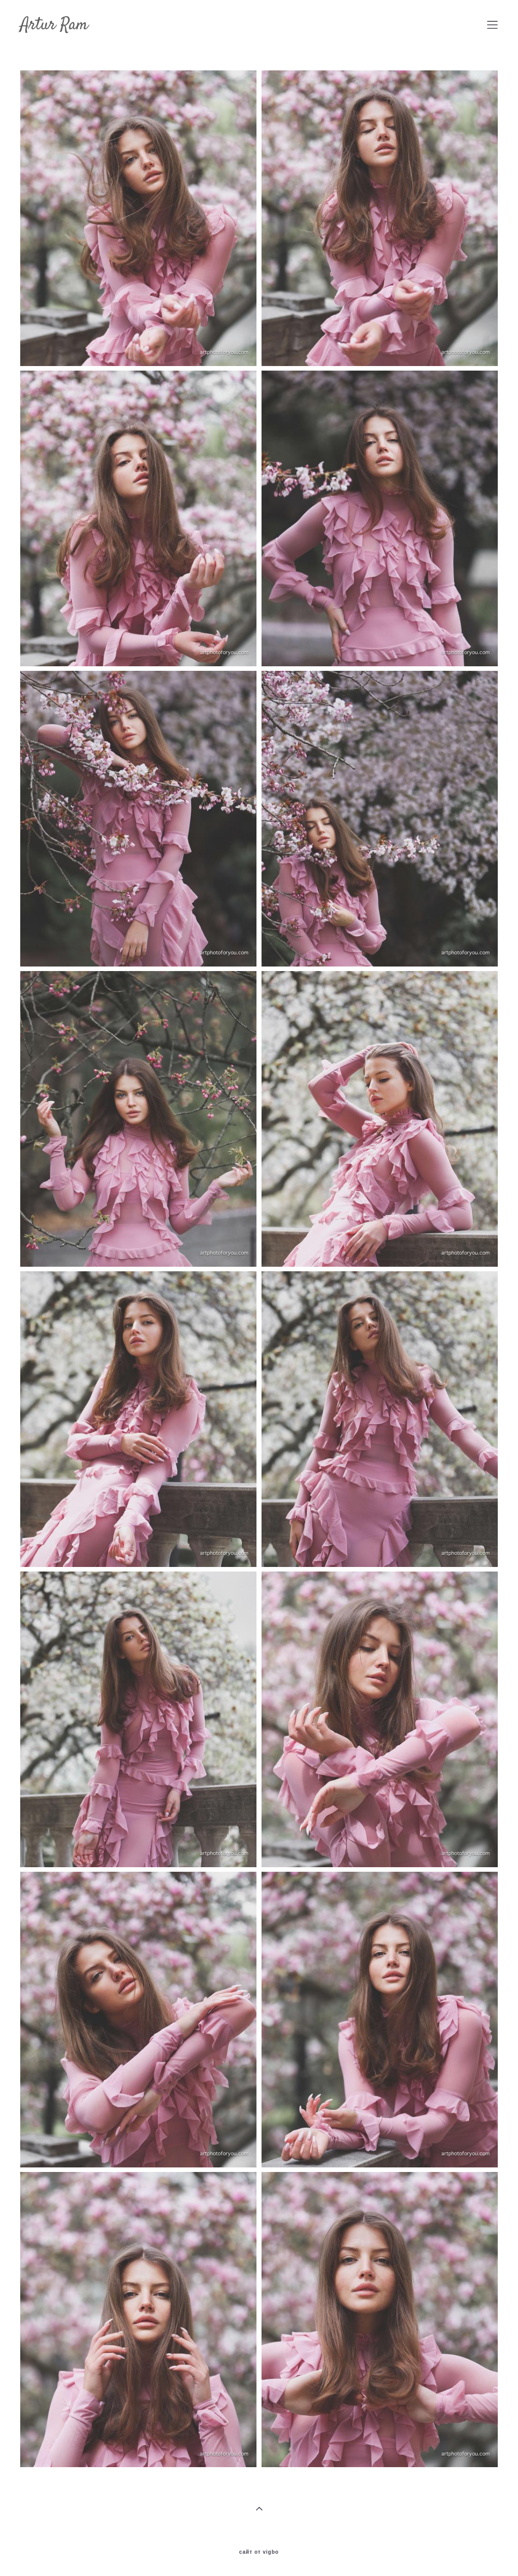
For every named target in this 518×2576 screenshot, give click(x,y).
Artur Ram (54, 25)
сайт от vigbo (259, 2552)
